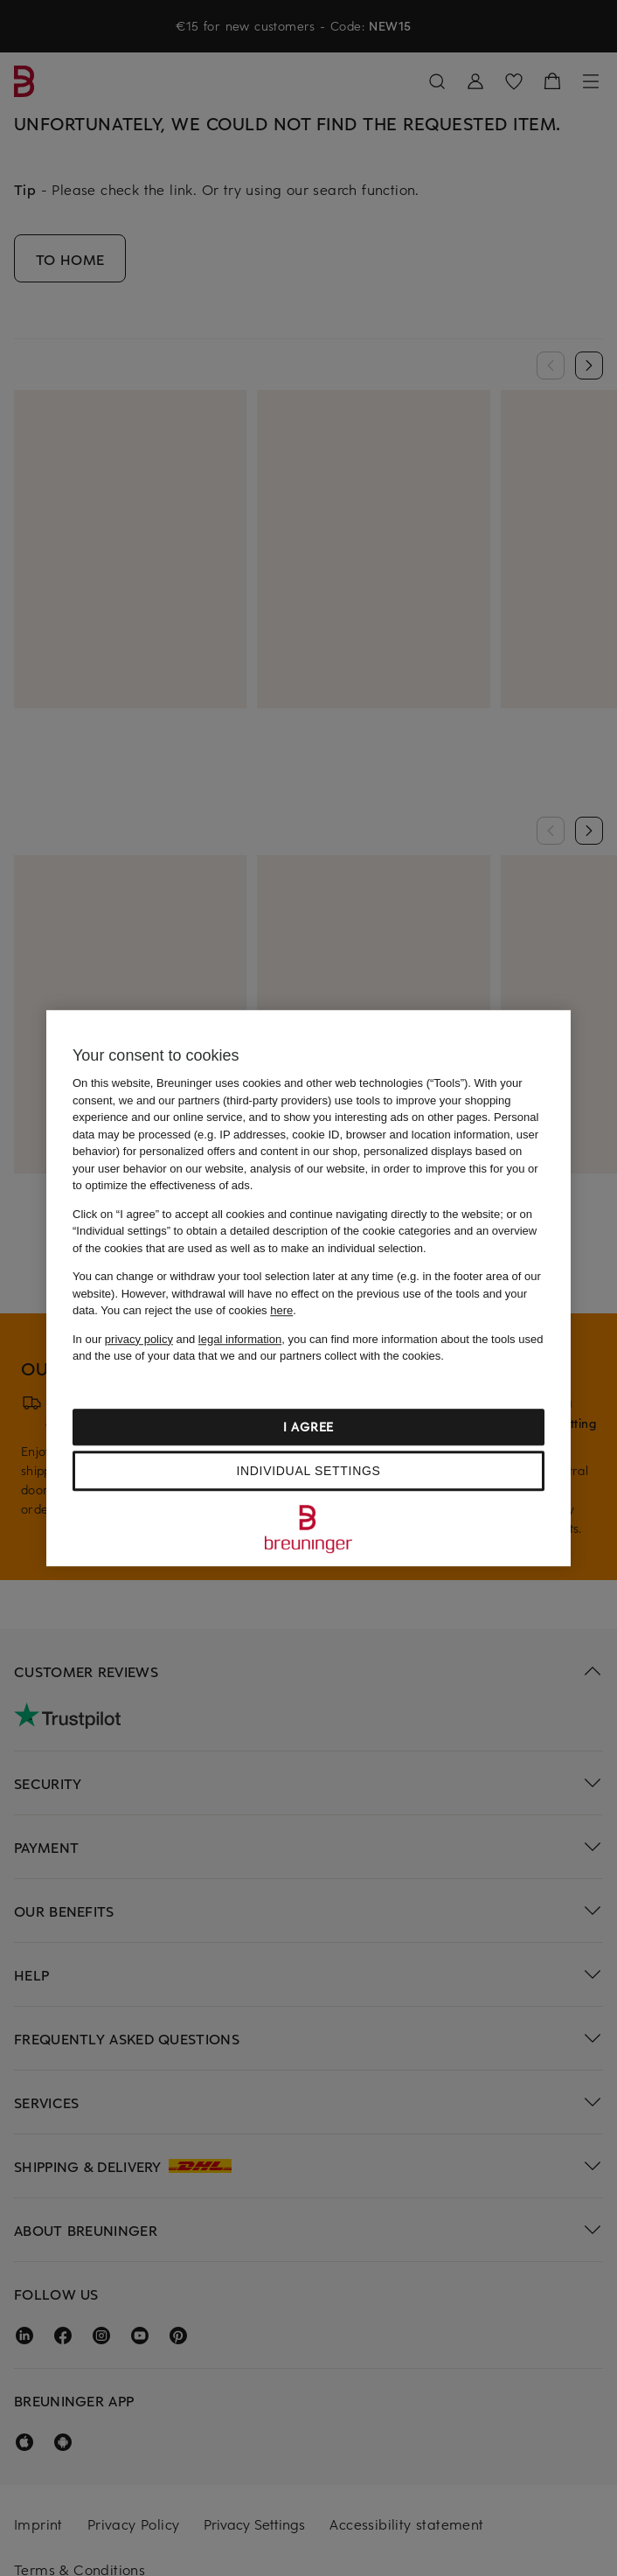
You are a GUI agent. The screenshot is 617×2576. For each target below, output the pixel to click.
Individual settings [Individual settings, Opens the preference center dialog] (308, 1471)
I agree (308, 1426)
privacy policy (139, 1339)
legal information (239, 1339)
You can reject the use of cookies (197, 1310)
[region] (308, 1288)
